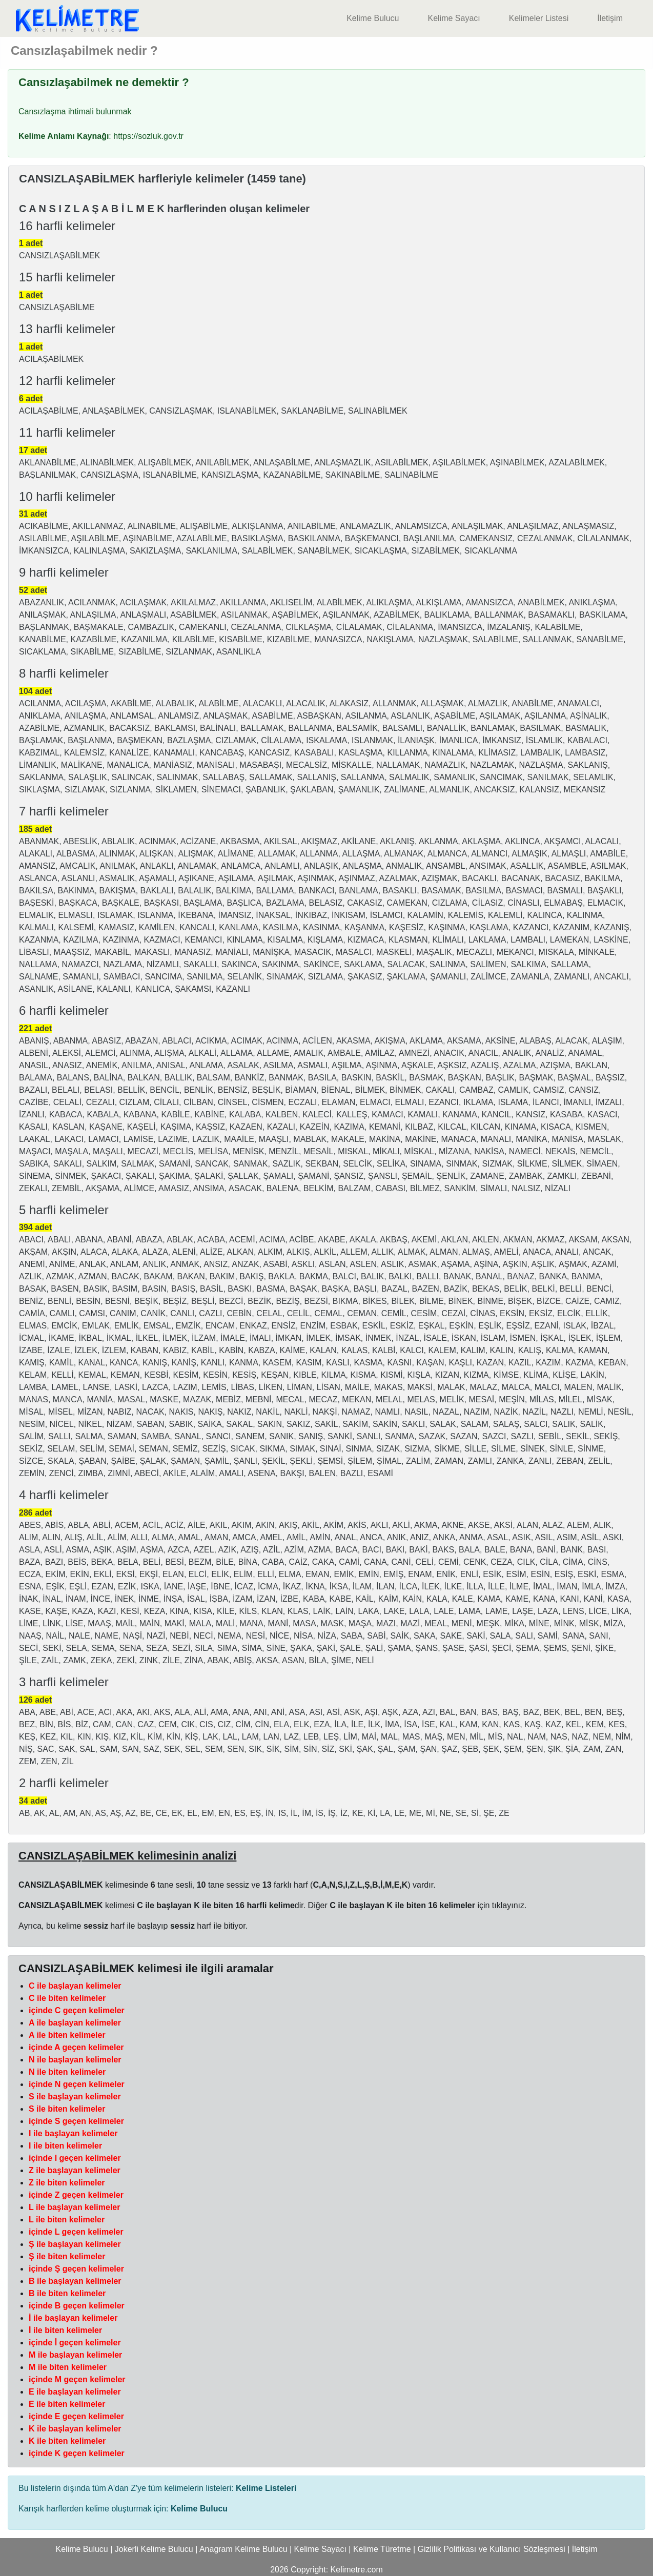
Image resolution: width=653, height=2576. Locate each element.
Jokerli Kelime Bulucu (154, 2549)
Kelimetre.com (357, 2569)
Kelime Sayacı (453, 18)
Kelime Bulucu (372, 18)
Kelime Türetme (382, 2549)
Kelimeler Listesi (538, 18)
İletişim (610, 18)
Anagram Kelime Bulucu (243, 2549)
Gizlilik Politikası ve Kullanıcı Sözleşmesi (491, 2549)
